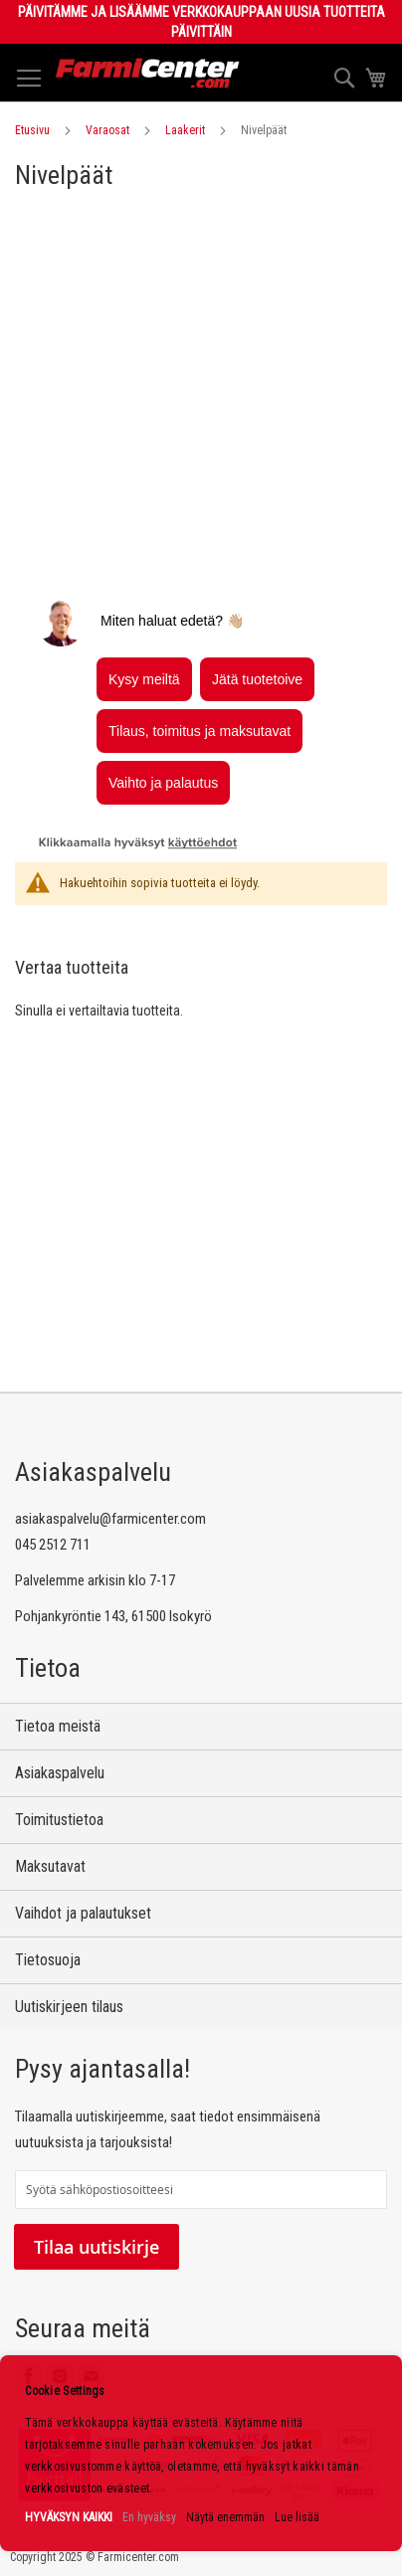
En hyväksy (149, 2517)
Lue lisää (297, 2517)
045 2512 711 (53, 1545)
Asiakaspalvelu (59, 1772)
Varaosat (107, 130)
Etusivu (32, 130)
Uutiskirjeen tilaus (69, 2006)
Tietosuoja (48, 1959)
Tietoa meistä (57, 1726)
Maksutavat (50, 1866)
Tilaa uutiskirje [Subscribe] (96, 2247)
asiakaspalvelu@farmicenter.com (110, 1519)
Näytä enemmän (225, 2517)
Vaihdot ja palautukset (83, 1913)
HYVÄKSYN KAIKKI (68, 2517)
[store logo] (148, 73)
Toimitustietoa (59, 1819)
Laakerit (185, 130)
